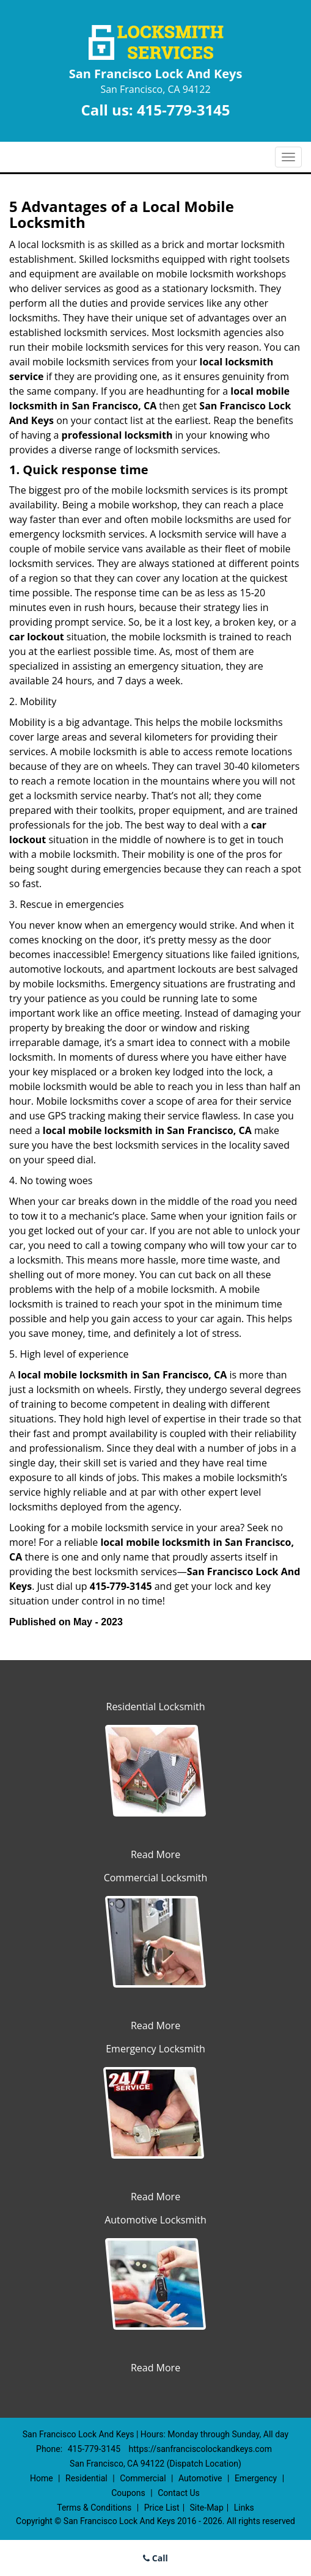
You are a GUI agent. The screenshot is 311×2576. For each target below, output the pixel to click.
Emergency (256, 2478)
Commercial (143, 2478)
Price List (162, 2507)
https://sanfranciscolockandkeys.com (200, 2449)
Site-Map (207, 2507)
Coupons (128, 2493)
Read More (155, 1854)
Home (41, 2478)
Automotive (200, 2478)
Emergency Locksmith (155, 2048)
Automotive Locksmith (155, 2220)
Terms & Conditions (94, 2507)
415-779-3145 (183, 110)
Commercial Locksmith (156, 1877)
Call (155, 2558)
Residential (86, 2478)
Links (244, 2507)
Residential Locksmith (155, 1706)
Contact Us (179, 2493)
